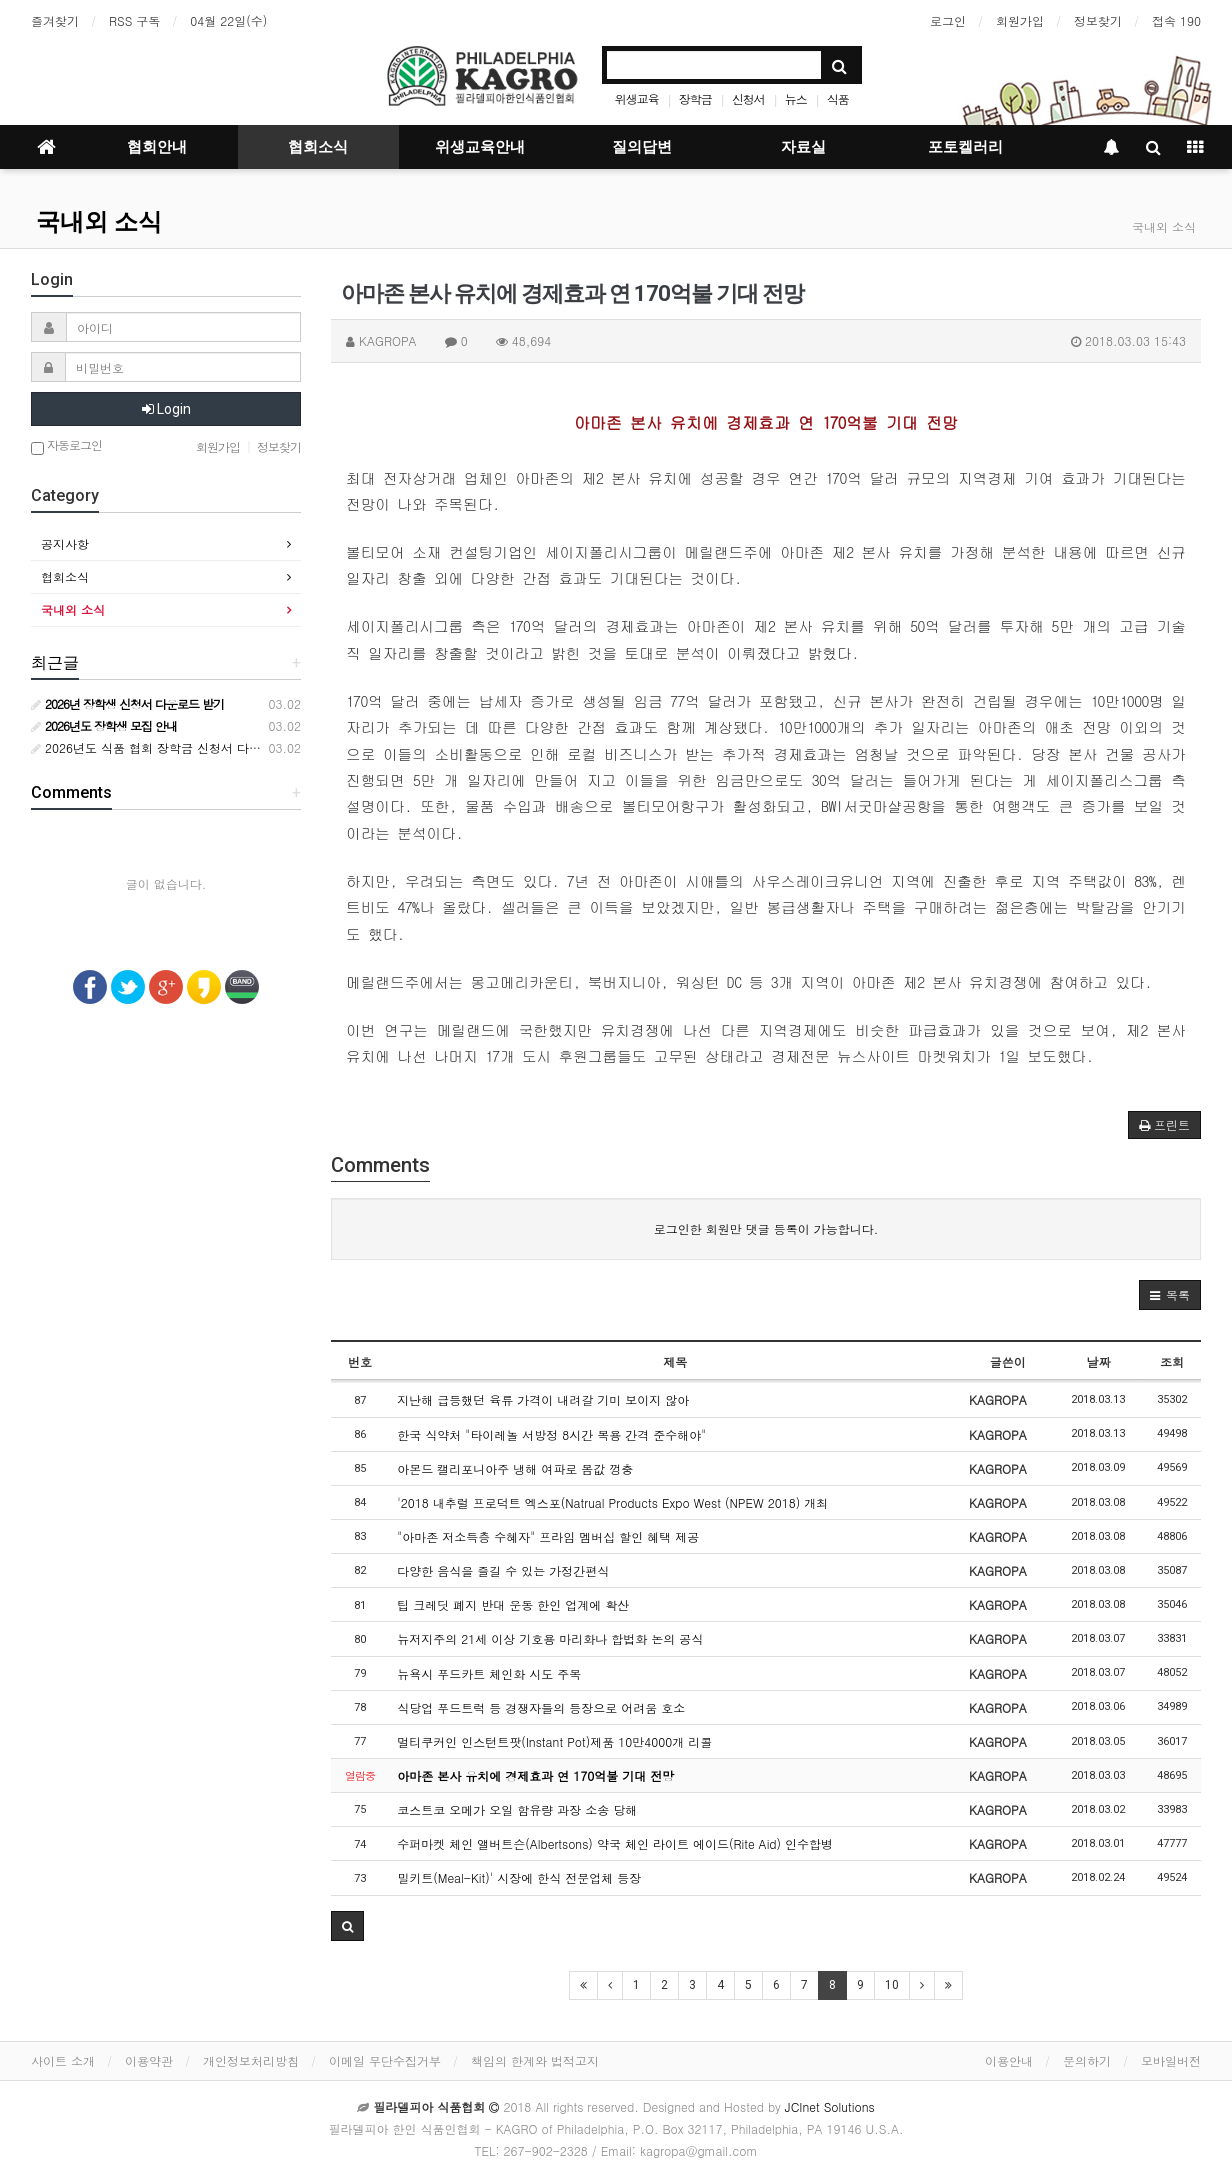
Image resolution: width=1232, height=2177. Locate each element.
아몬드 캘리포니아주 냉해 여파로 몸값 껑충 (515, 1468)
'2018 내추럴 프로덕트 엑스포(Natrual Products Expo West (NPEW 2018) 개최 (612, 1502)
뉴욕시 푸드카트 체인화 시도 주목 (489, 1673)
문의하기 (1087, 2060)
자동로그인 (66, 446)
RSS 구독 (134, 20)
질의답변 (642, 147)
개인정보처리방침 (251, 2060)
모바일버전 (1171, 2060)
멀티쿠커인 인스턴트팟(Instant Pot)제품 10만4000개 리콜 (554, 1741)
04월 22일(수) (228, 20)
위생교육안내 (480, 147)
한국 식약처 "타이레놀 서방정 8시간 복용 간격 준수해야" (551, 1434)
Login (166, 409)
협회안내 (157, 147)
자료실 (803, 147)
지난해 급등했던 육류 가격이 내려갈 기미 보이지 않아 (543, 1399)
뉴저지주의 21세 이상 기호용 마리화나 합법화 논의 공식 (550, 1638)
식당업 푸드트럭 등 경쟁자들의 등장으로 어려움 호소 (541, 1707)
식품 (838, 98)
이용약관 (149, 2060)
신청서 (748, 98)
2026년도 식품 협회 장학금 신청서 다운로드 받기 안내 (186, 747)
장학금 (695, 98)
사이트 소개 (63, 2060)
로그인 (948, 20)
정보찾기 (1098, 20)
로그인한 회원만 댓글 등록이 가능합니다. (766, 1228)
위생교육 (637, 98)
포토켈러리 (965, 147)
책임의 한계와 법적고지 (535, 2060)
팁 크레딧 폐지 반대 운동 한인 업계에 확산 (513, 1604)
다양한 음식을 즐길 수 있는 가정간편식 (503, 1570)
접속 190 (1176, 20)
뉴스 (796, 98)
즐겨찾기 (55, 20)
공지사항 (65, 543)
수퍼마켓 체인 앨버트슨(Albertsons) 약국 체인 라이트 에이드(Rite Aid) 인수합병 (615, 1843)
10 (892, 1985)
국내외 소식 (99, 222)
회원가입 (1020, 20)
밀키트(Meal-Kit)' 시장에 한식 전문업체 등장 (519, 1877)
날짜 (1098, 1361)
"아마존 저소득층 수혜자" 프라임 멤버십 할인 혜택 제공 (548, 1536)
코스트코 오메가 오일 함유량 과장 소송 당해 (517, 1809)
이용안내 (1009, 2060)
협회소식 (318, 147)
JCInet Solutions (830, 2106)
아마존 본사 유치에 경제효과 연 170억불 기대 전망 (535, 1775)
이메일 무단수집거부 (385, 2060)
